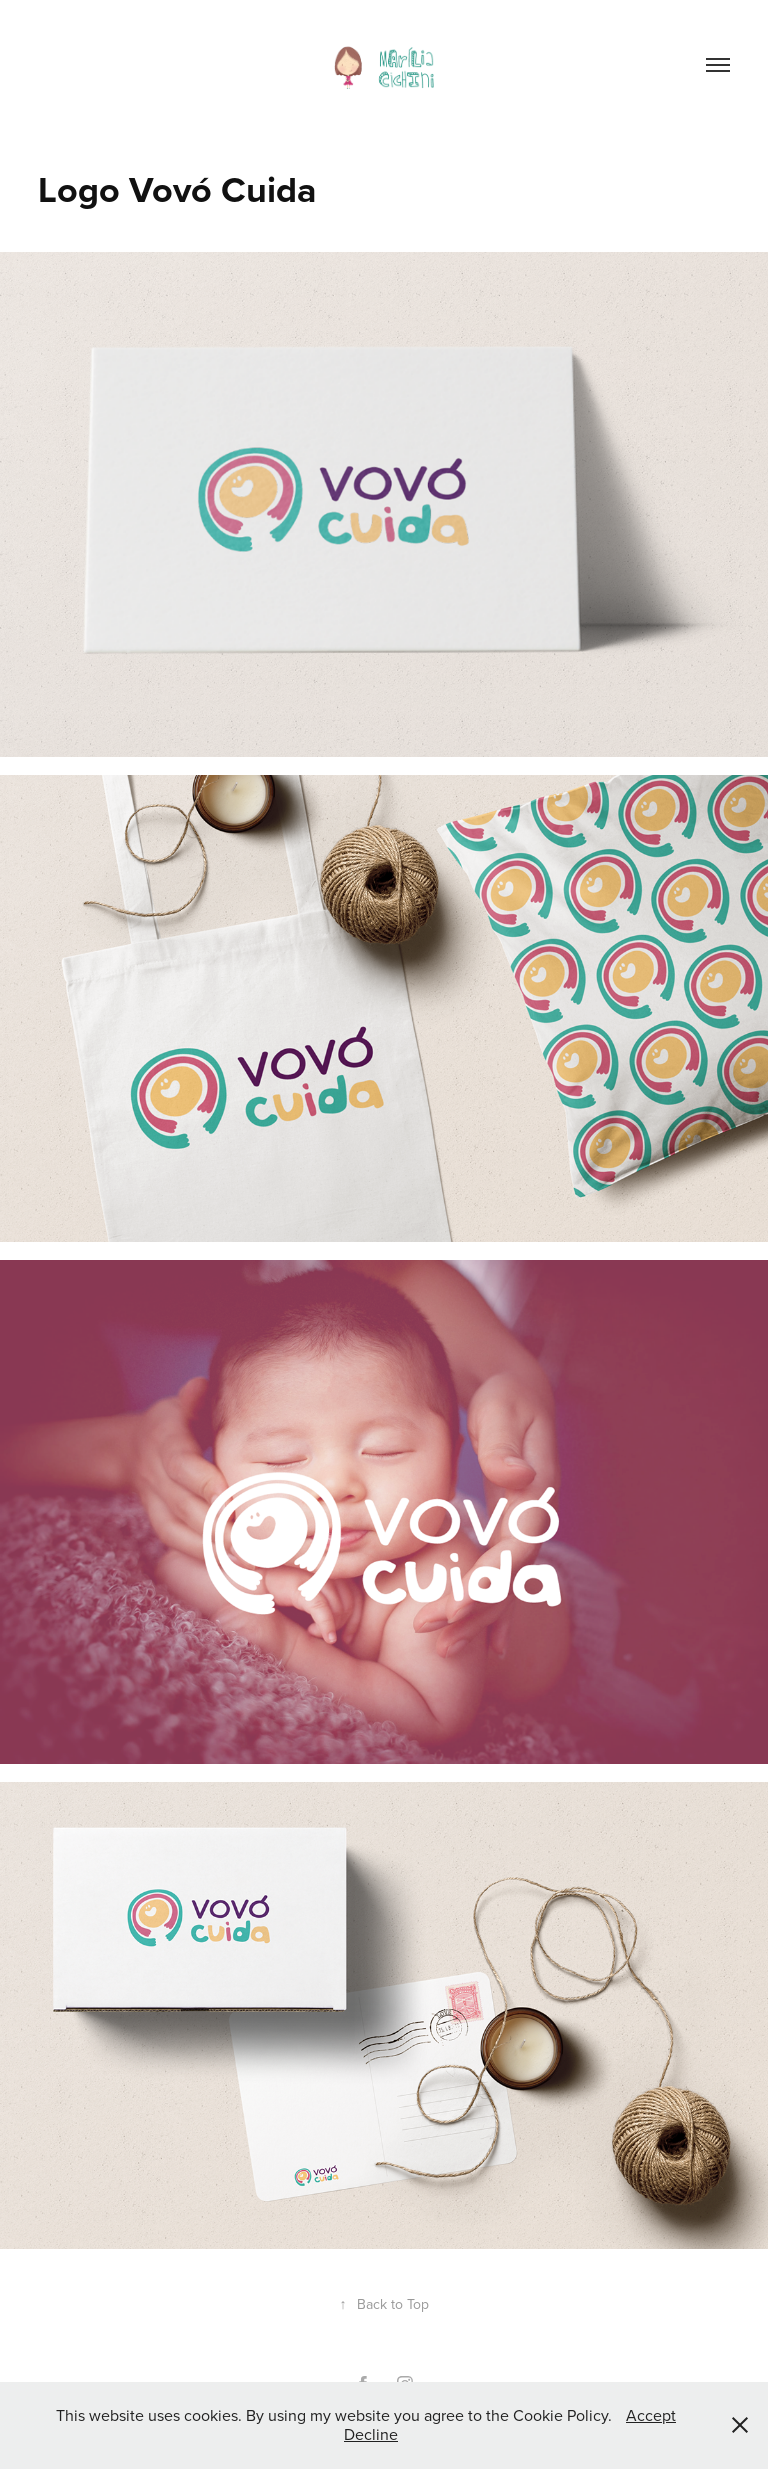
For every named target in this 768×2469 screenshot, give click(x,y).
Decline (371, 2434)
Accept (651, 2415)
